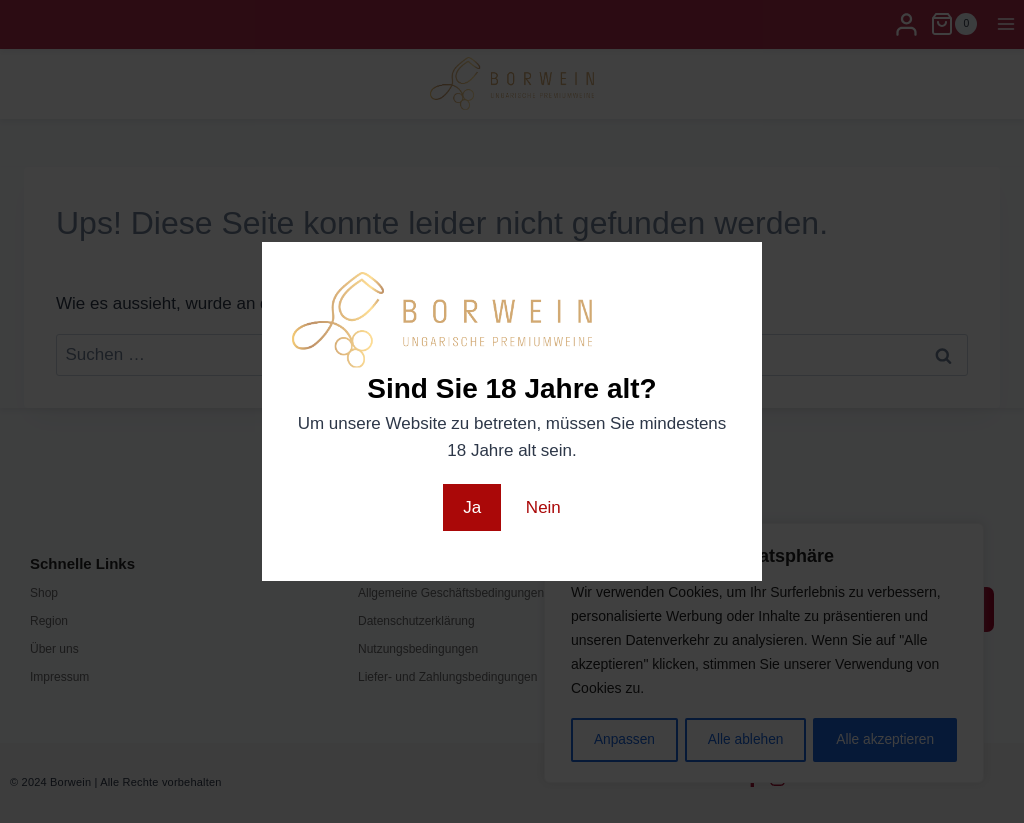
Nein (543, 507)
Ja (472, 507)
